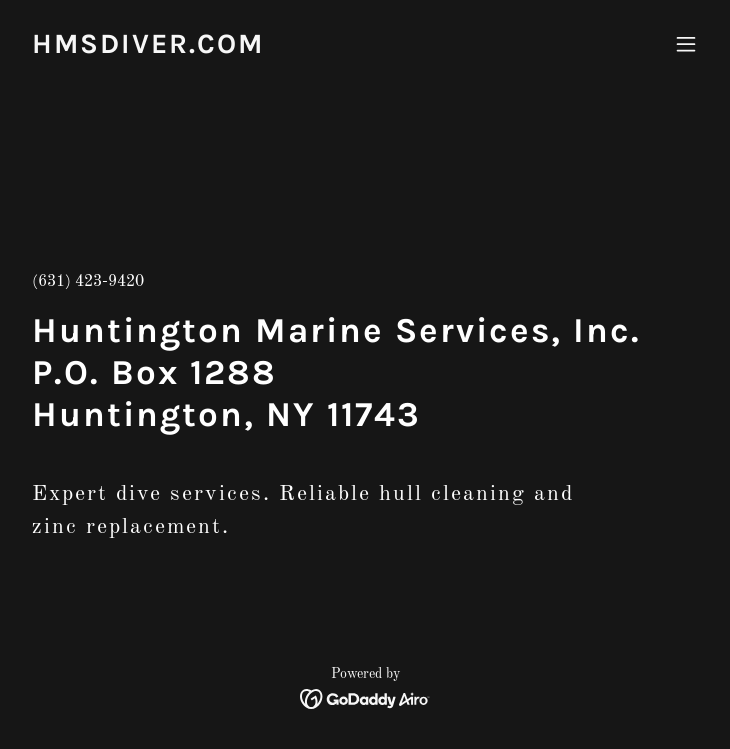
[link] (148, 49)
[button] (686, 44)
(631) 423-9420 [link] (88, 282)
